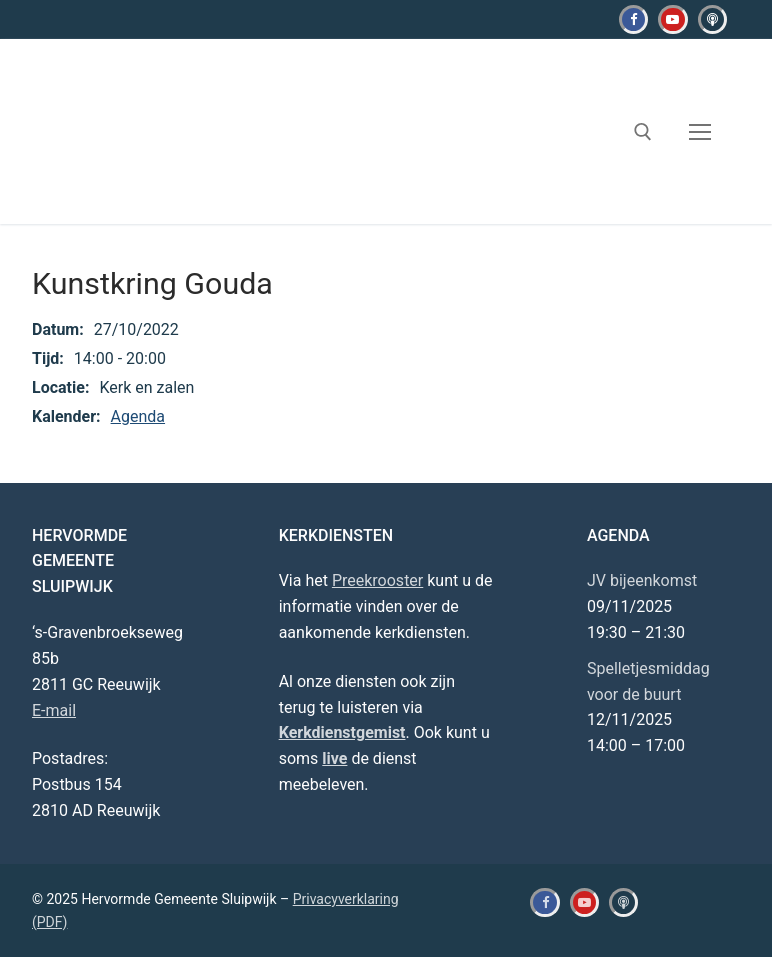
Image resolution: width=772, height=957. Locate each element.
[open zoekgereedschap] (643, 132)
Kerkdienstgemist (342, 732)
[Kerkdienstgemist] (712, 19)
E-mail (54, 710)
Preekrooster (377, 580)
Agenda (138, 416)
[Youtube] (672, 19)
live (334, 758)
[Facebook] (633, 19)
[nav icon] (700, 132)
